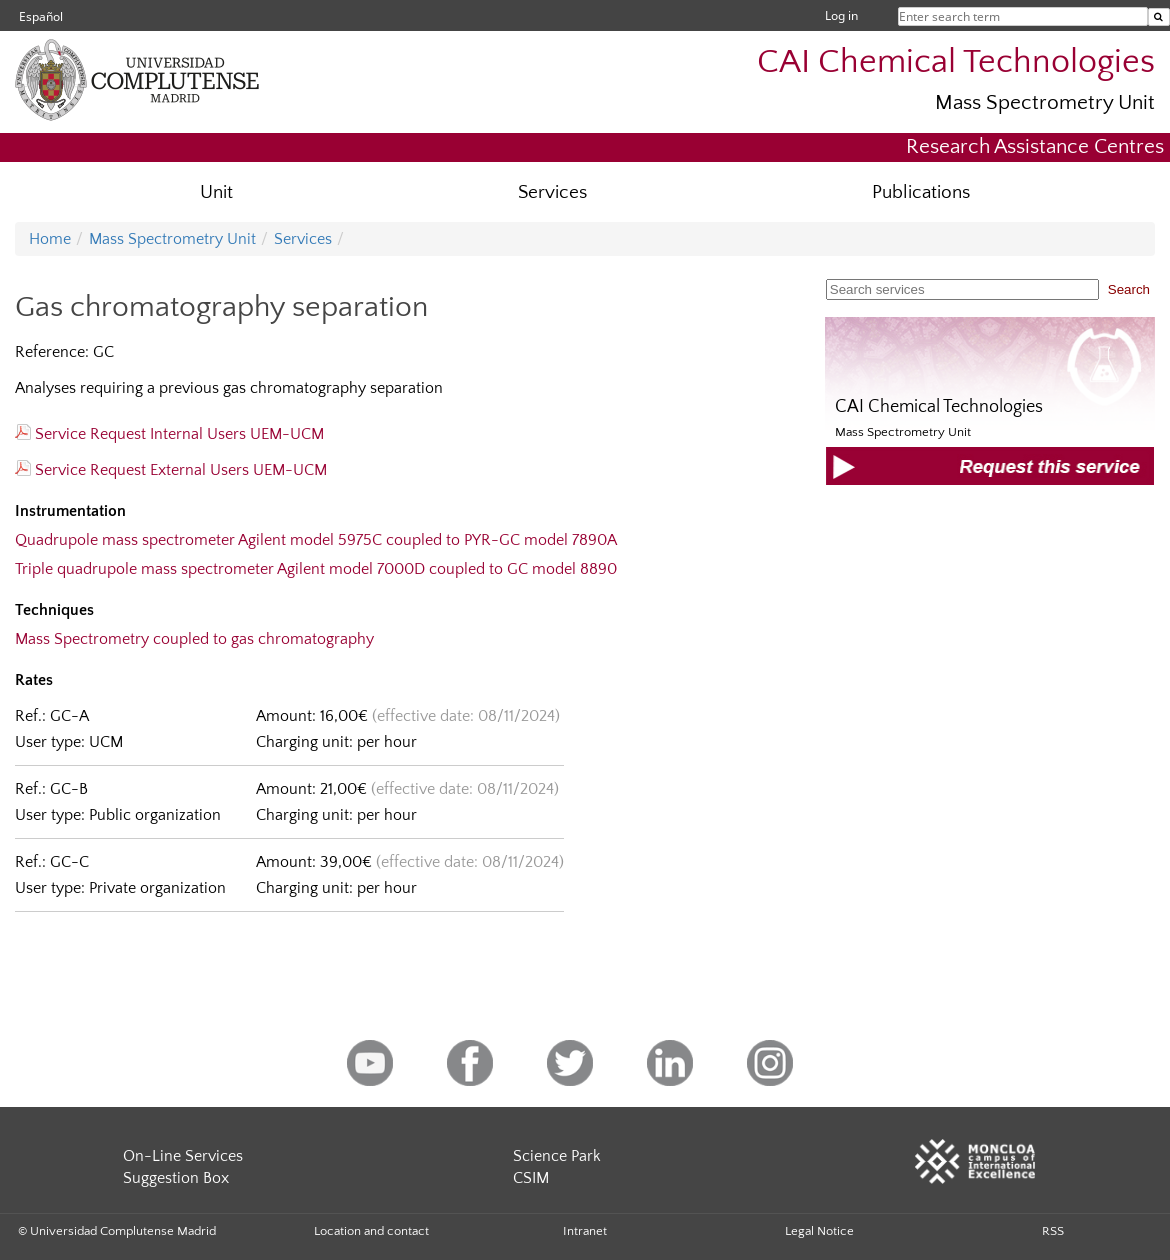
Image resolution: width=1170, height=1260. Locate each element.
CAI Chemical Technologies (956, 62)
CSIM (531, 1178)
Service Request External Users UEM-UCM (171, 470)
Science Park (557, 1156)
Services (552, 192)
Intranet (585, 1231)
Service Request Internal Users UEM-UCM (169, 434)
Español (41, 16)
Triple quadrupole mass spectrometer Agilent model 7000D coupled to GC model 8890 (316, 569)
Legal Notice (819, 1231)
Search (1129, 289)
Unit (216, 192)
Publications (921, 192)
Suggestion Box (176, 1178)
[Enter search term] (1159, 17)
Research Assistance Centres (1035, 146)
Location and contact (371, 1231)
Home (50, 239)
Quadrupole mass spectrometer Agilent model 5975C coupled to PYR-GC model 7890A (316, 540)
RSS (1053, 1231)
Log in (841, 15)
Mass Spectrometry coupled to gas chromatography (194, 639)
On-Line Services (183, 1156)
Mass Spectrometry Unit (1045, 102)
